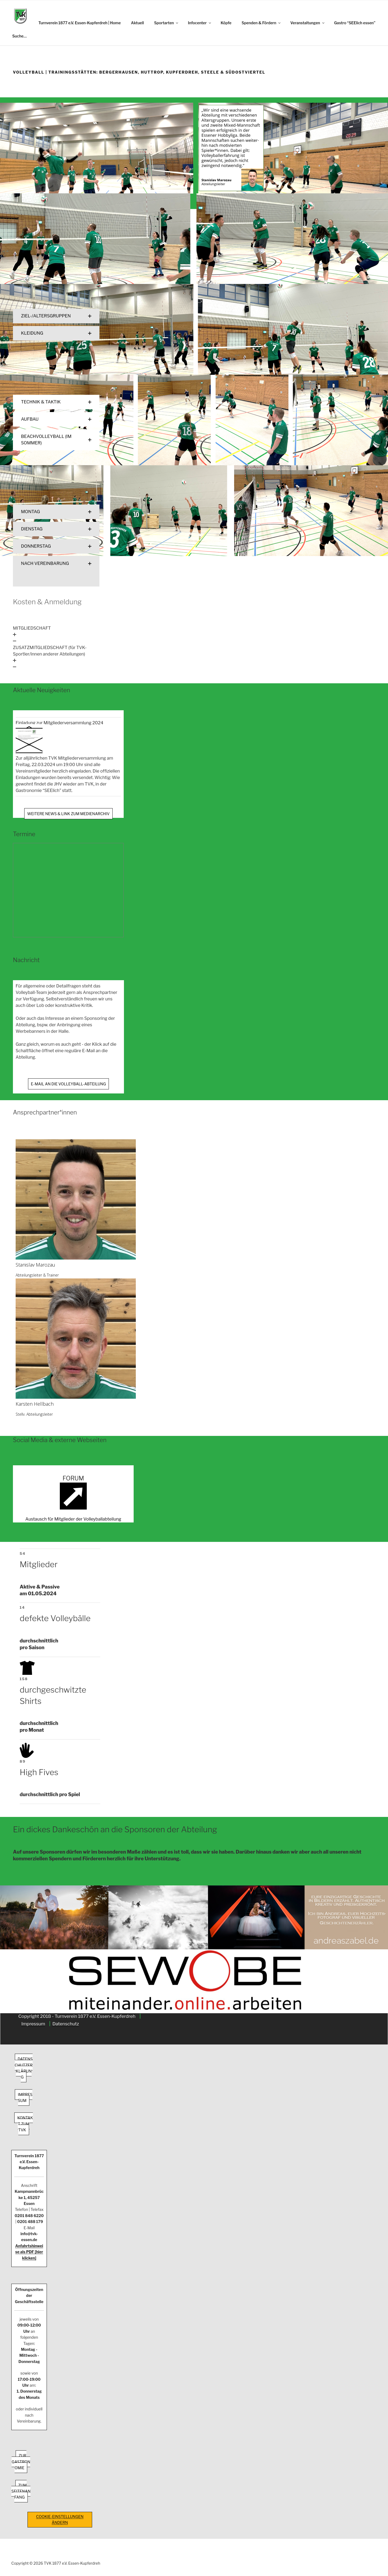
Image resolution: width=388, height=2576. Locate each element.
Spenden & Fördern (262, 22)
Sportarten (166, 22)
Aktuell (137, 22)
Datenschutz (65, 2023)
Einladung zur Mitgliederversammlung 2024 (59, 722)
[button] (56, 316)
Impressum (33, 2023)
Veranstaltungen (307, 22)
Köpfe (226, 22)
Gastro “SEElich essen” (354, 22)
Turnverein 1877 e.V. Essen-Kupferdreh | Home (80, 22)
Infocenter (200, 22)
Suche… (19, 36)
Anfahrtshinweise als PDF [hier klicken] (29, 2252)
